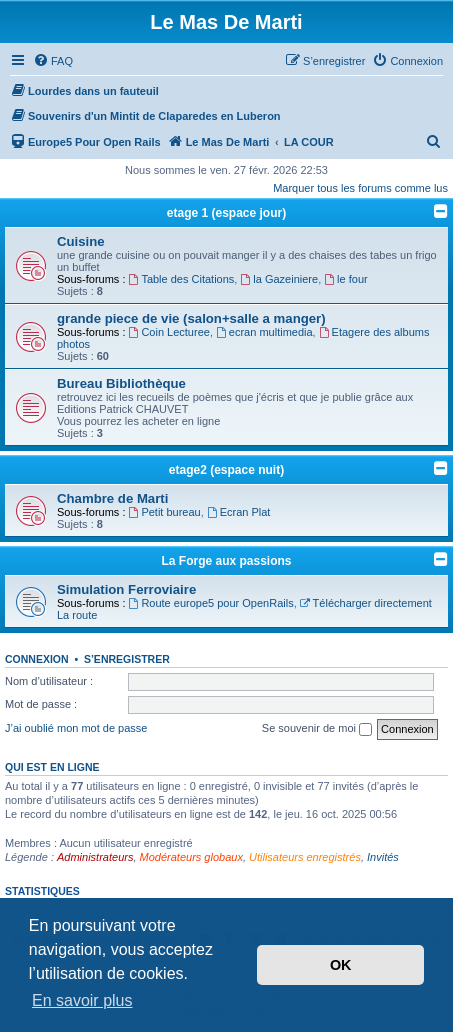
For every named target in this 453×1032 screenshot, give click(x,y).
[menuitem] (53, 61)
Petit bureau (165, 512)
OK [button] (341, 965)
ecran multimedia (264, 332)
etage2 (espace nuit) (226, 470)
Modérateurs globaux (191, 857)
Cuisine (81, 241)
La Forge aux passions (226, 561)
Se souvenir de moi (317, 729)
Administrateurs (95, 857)
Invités (383, 857)
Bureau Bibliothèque (121, 383)
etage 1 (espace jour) (226, 213)
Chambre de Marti (112, 498)
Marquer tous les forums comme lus (360, 188)
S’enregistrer (127, 659)
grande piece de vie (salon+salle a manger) (191, 318)
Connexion (37, 659)
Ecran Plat (239, 512)
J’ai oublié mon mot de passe (76, 728)
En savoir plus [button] (82, 1000)
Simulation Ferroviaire (126, 589)
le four (345, 279)
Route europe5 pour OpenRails (211, 603)
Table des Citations (182, 279)
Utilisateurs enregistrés (305, 857)
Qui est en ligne (52, 767)
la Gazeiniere (279, 279)
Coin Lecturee (169, 332)
